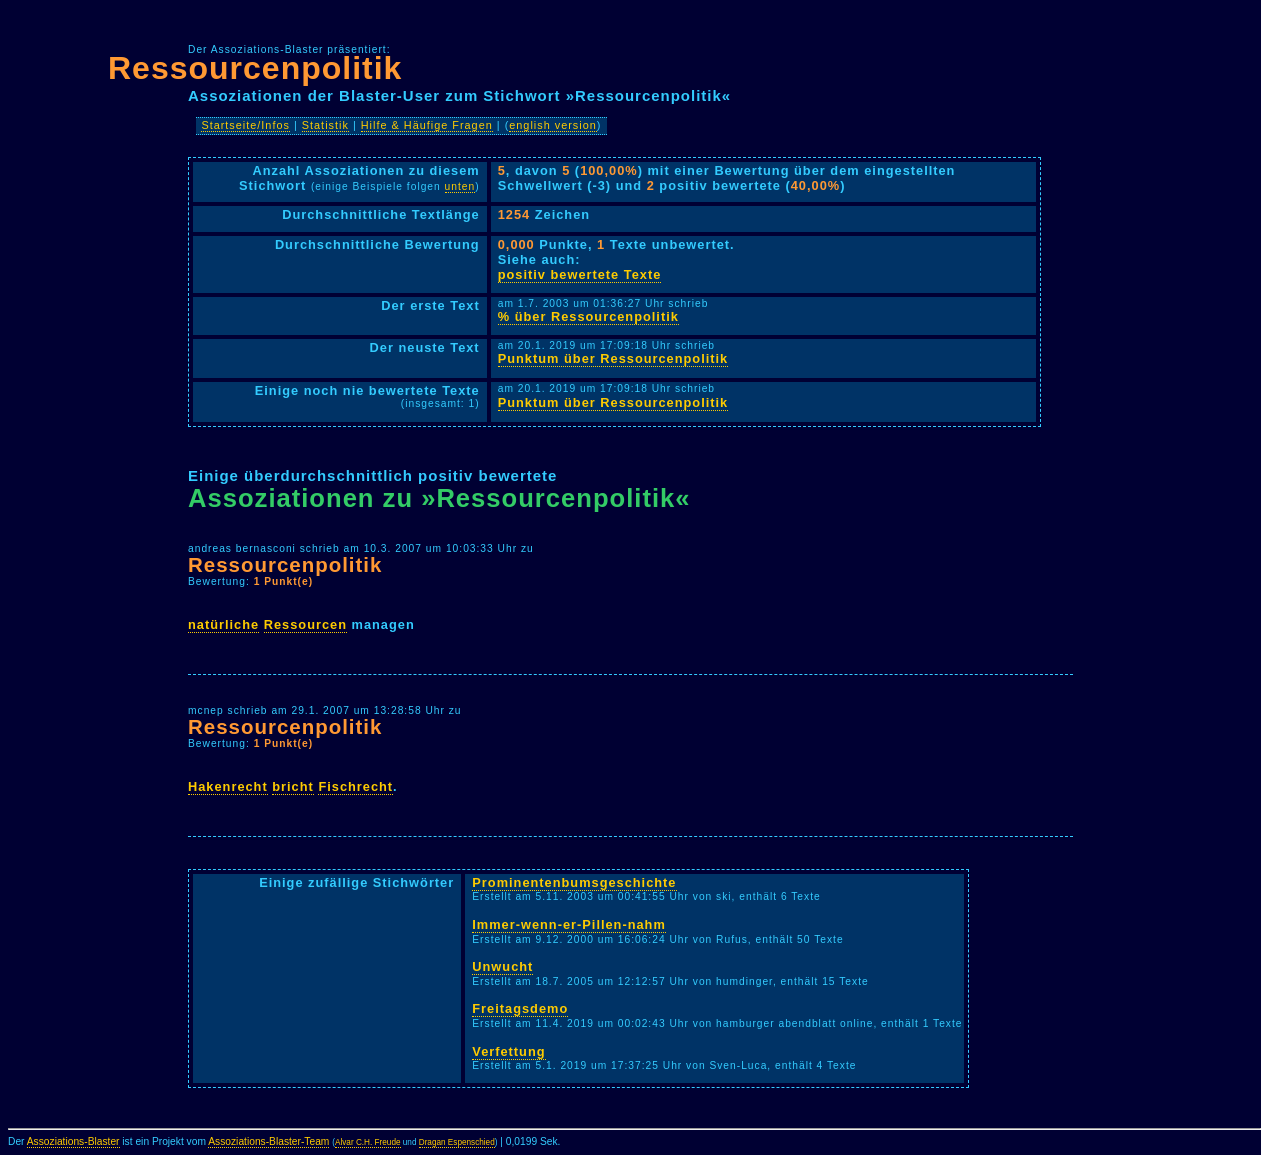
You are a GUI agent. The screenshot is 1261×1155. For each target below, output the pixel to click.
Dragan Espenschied (457, 1142)
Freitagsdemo (520, 1008)
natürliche (223, 624)
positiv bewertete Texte (580, 274)
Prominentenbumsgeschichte (574, 882)
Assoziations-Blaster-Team (268, 1141)
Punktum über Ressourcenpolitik (613, 358)
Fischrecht (355, 786)
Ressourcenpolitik (255, 68)
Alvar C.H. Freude (368, 1142)
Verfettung (508, 1051)
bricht (293, 786)
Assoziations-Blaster (73, 1141)
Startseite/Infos (245, 125)
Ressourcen (305, 624)
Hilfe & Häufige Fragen (427, 125)
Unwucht (502, 966)
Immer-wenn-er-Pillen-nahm (569, 924)
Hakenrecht (228, 786)
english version (553, 125)
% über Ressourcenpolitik (588, 316)
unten (460, 186)
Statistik (325, 125)
